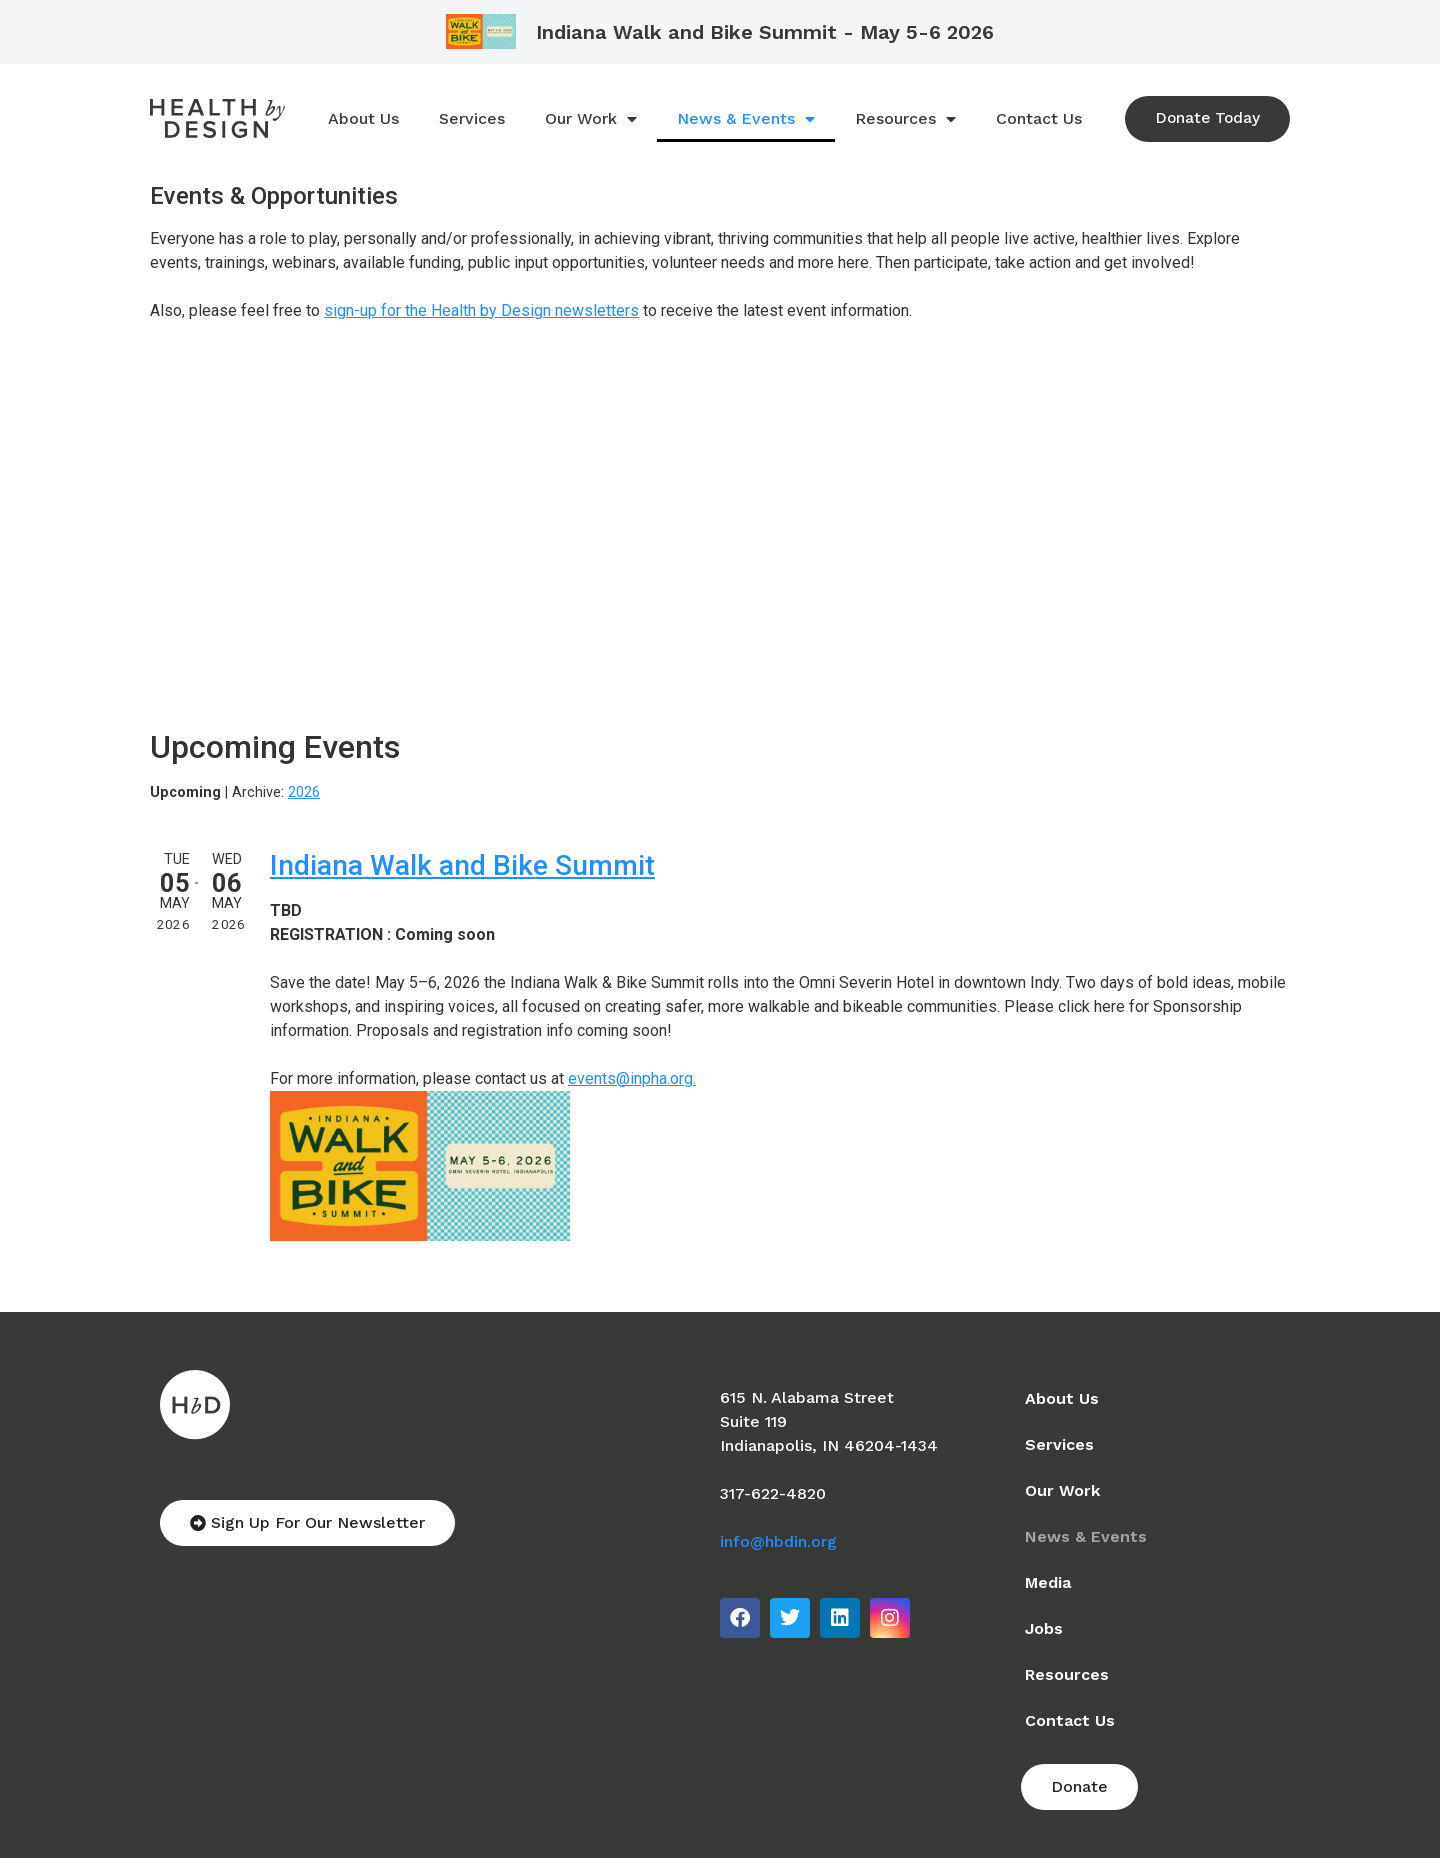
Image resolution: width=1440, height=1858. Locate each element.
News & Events (745, 119)
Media (1048, 1582)
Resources (904, 119)
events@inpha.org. (632, 1078)
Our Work (590, 119)
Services (471, 118)
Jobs (1044, 1628)
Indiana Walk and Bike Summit (462, 865)
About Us (362, 118)
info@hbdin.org (778, 1541)
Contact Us (1038, 118)
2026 (304, 792)
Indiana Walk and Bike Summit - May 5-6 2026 (765, 32)
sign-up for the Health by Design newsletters (481, 310)
